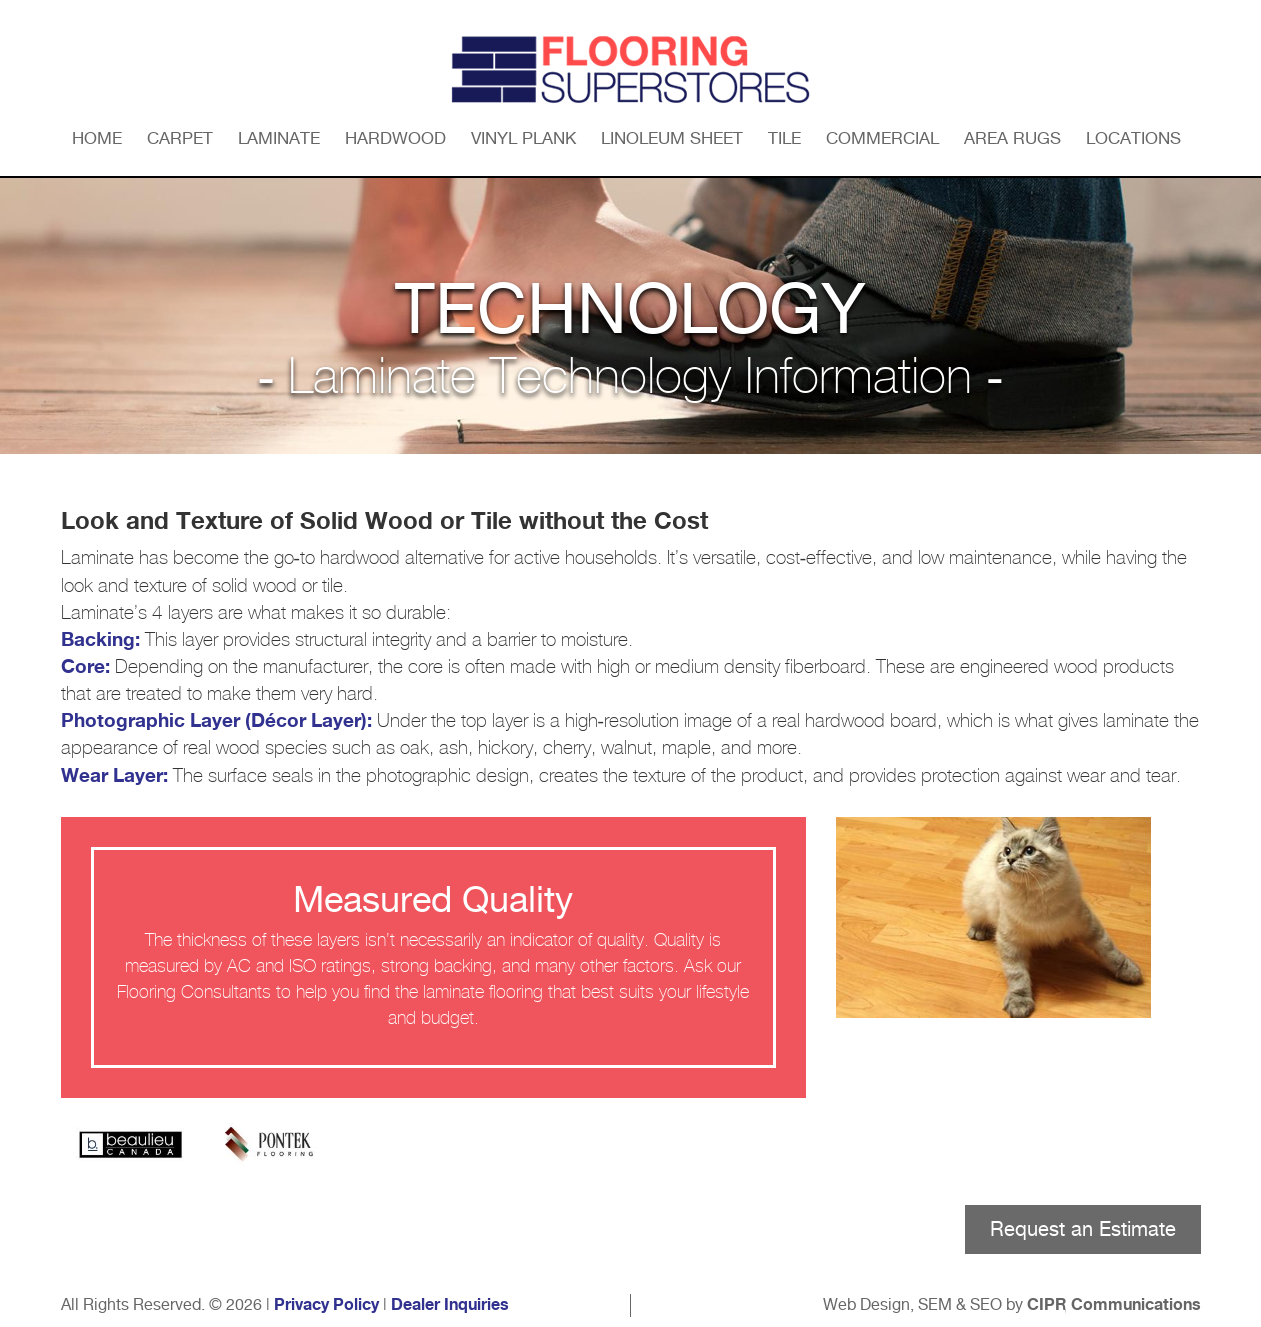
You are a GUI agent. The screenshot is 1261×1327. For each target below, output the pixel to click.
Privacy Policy (326, 1305)
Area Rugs (1012, 138)
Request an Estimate (1083, 1229)
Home (97, 138)
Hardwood (395, 138)
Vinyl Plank (523, 138)
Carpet (180, 138)
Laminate (279, 138)
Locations (1133, 138)
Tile (784, 138)
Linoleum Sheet (672, 138)
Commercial (882, 138)
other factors (624, 967)
